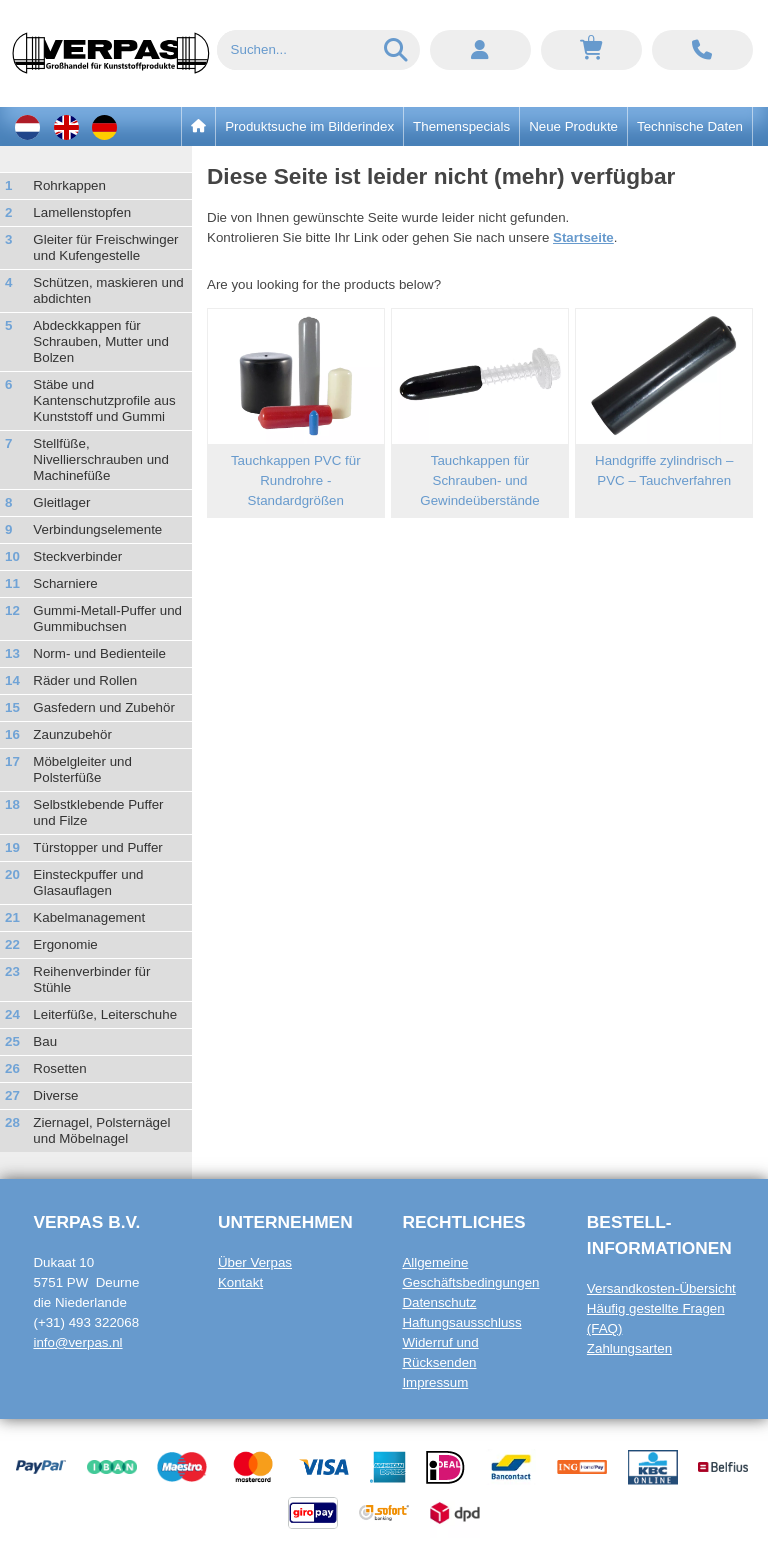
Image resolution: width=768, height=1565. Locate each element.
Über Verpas (255, 1262)
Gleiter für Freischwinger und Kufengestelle (105, 247)
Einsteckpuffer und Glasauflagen (88, 882)
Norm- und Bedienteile (99, 653)
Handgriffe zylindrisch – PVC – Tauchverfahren (664, 470)
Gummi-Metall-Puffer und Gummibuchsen (107, 618)
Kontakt (240, 1282)
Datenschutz (439, 1302)
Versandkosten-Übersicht (661, 1288)
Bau (45, 1041)
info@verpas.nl (77, 1342)
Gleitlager (61, 502)
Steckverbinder (77, 556)
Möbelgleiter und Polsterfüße (82, 769)
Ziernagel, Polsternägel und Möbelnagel (101, 1130)
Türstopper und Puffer (97, 847)
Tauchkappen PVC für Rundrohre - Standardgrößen (296, 480)
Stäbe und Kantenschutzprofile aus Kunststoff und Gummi (104, 400)
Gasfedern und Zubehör (104, 707)
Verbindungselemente (97, 529)
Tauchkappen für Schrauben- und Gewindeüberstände (479, 480)
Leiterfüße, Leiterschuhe (105, 1014)
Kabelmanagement (89, 917)
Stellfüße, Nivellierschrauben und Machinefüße (101, 459)
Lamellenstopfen (82, 212)
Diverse (55, 1095)
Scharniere (65, 583)
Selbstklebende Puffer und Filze (98, 812)
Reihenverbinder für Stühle (91, 979)
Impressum (435, 1382)
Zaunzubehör (72, 734)
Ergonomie (65, 944)
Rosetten (59, 1068)
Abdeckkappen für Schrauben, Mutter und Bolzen (101, 341)
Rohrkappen (69, 185)
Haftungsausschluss (461, 1322)
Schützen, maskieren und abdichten (108, 290)
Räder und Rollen (85, 680)
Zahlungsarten (629, 1348)
